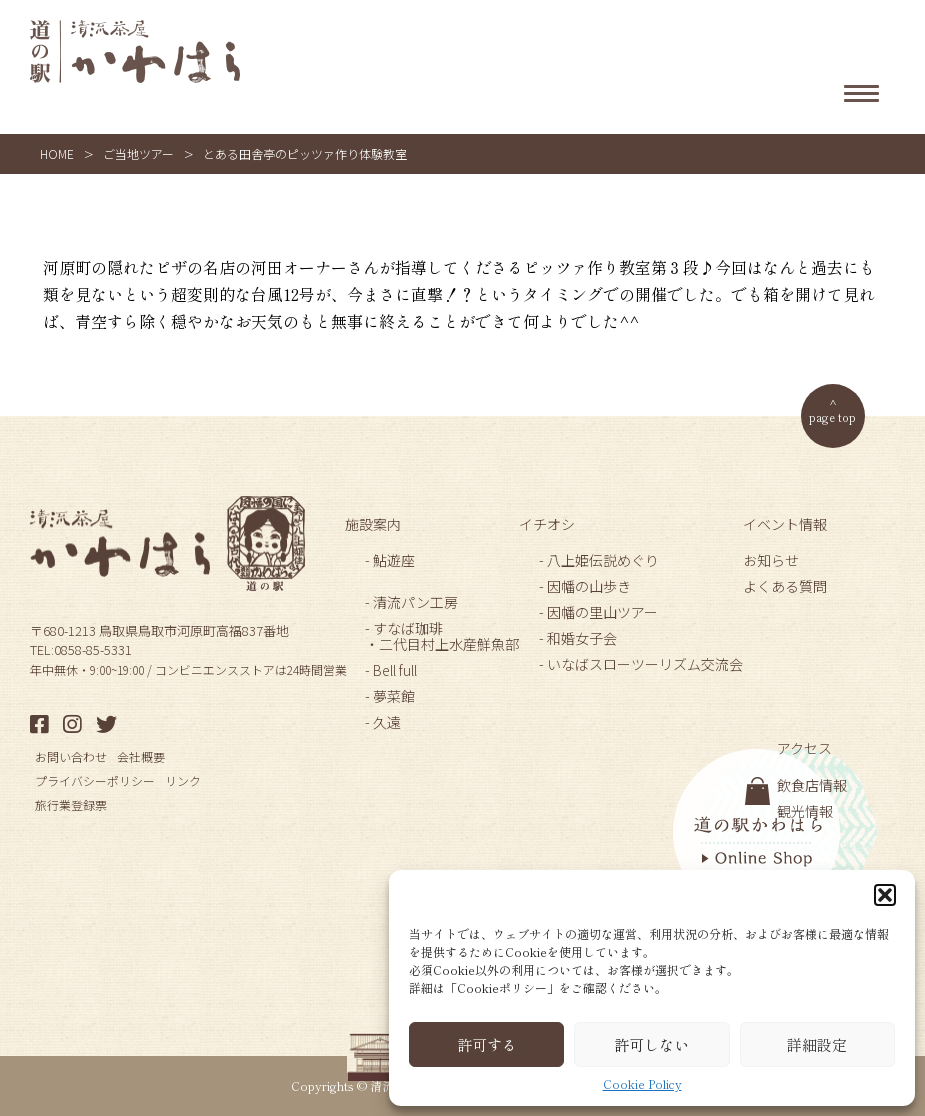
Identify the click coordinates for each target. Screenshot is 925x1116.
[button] (885, 895)
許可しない (651, 1044)
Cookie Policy (642, 1084)
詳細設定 (817, 1044)
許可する (487, 1044)
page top (832, 416)
